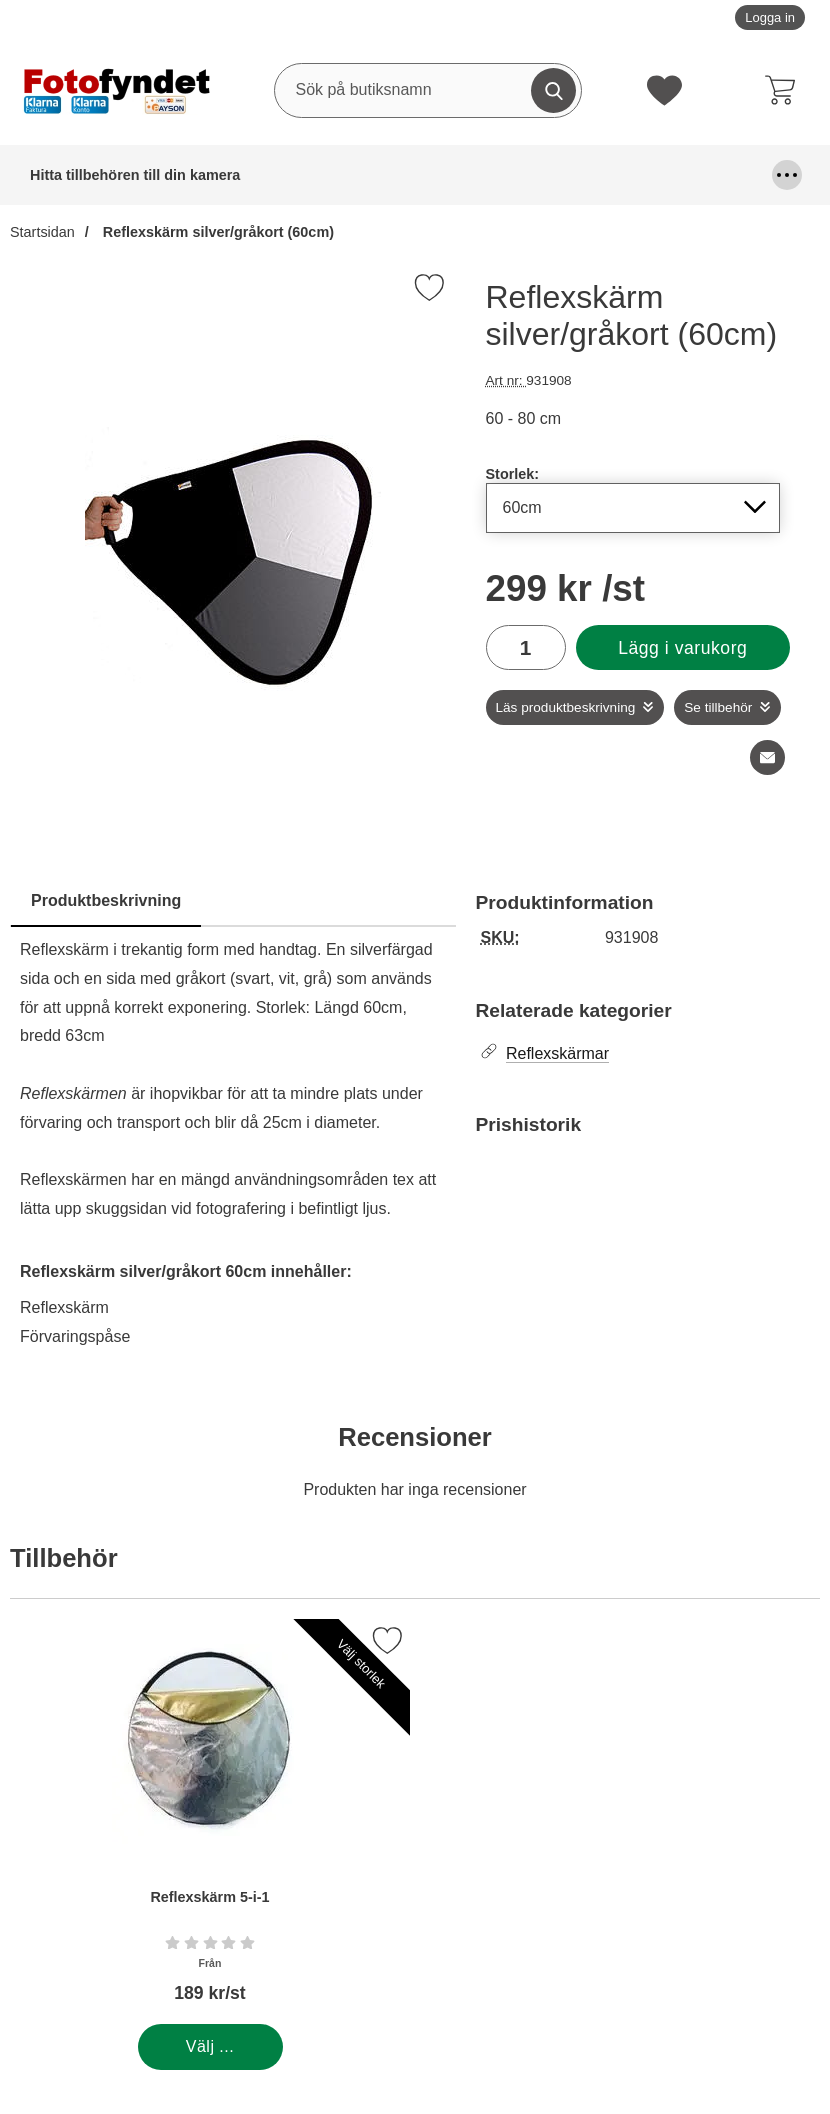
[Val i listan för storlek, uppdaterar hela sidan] (633, 508)
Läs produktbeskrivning (566, 707)
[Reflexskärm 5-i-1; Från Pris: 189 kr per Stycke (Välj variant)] (210, 1821)
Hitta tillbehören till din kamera (85, 175)
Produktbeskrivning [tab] (106, 900)
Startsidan (42, 232)
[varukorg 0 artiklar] (785, 90)
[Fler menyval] (787, 175)
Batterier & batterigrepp (232, 175)
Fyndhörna (715, 175)
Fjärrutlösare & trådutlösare (582, 175)
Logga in (770, 17)
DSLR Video (465, 175)
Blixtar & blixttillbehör (362, 175)
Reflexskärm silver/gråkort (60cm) (216, 232)
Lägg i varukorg (682, 648)
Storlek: (513, 474)
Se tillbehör (718, 707)
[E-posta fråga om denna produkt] (767, 757)
